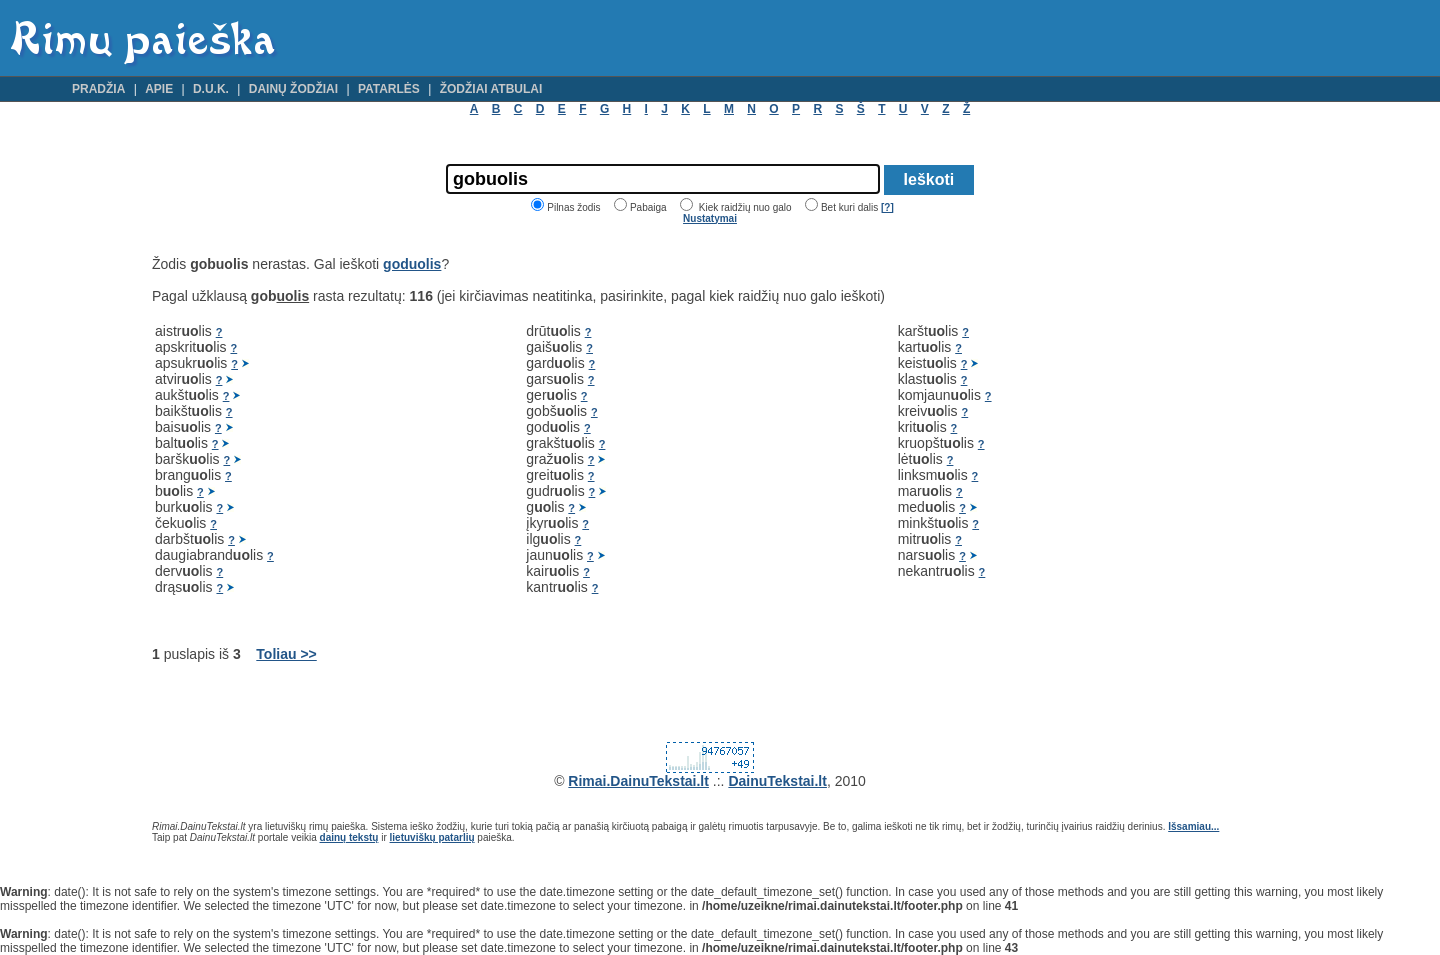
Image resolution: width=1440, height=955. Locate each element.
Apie (159, 89)
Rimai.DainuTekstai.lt (638, 781)
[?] (887, 207)
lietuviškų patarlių (432, 837)
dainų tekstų (349, 837)
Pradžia (98, 89)
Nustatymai (710, 218)
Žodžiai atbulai (491, 89)
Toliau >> (286, 654)
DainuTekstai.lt (777, 781)
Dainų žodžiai (293, 89)
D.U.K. (211, 89)
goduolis (412, 264)
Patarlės (389, 89)
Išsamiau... (1193, 826)
